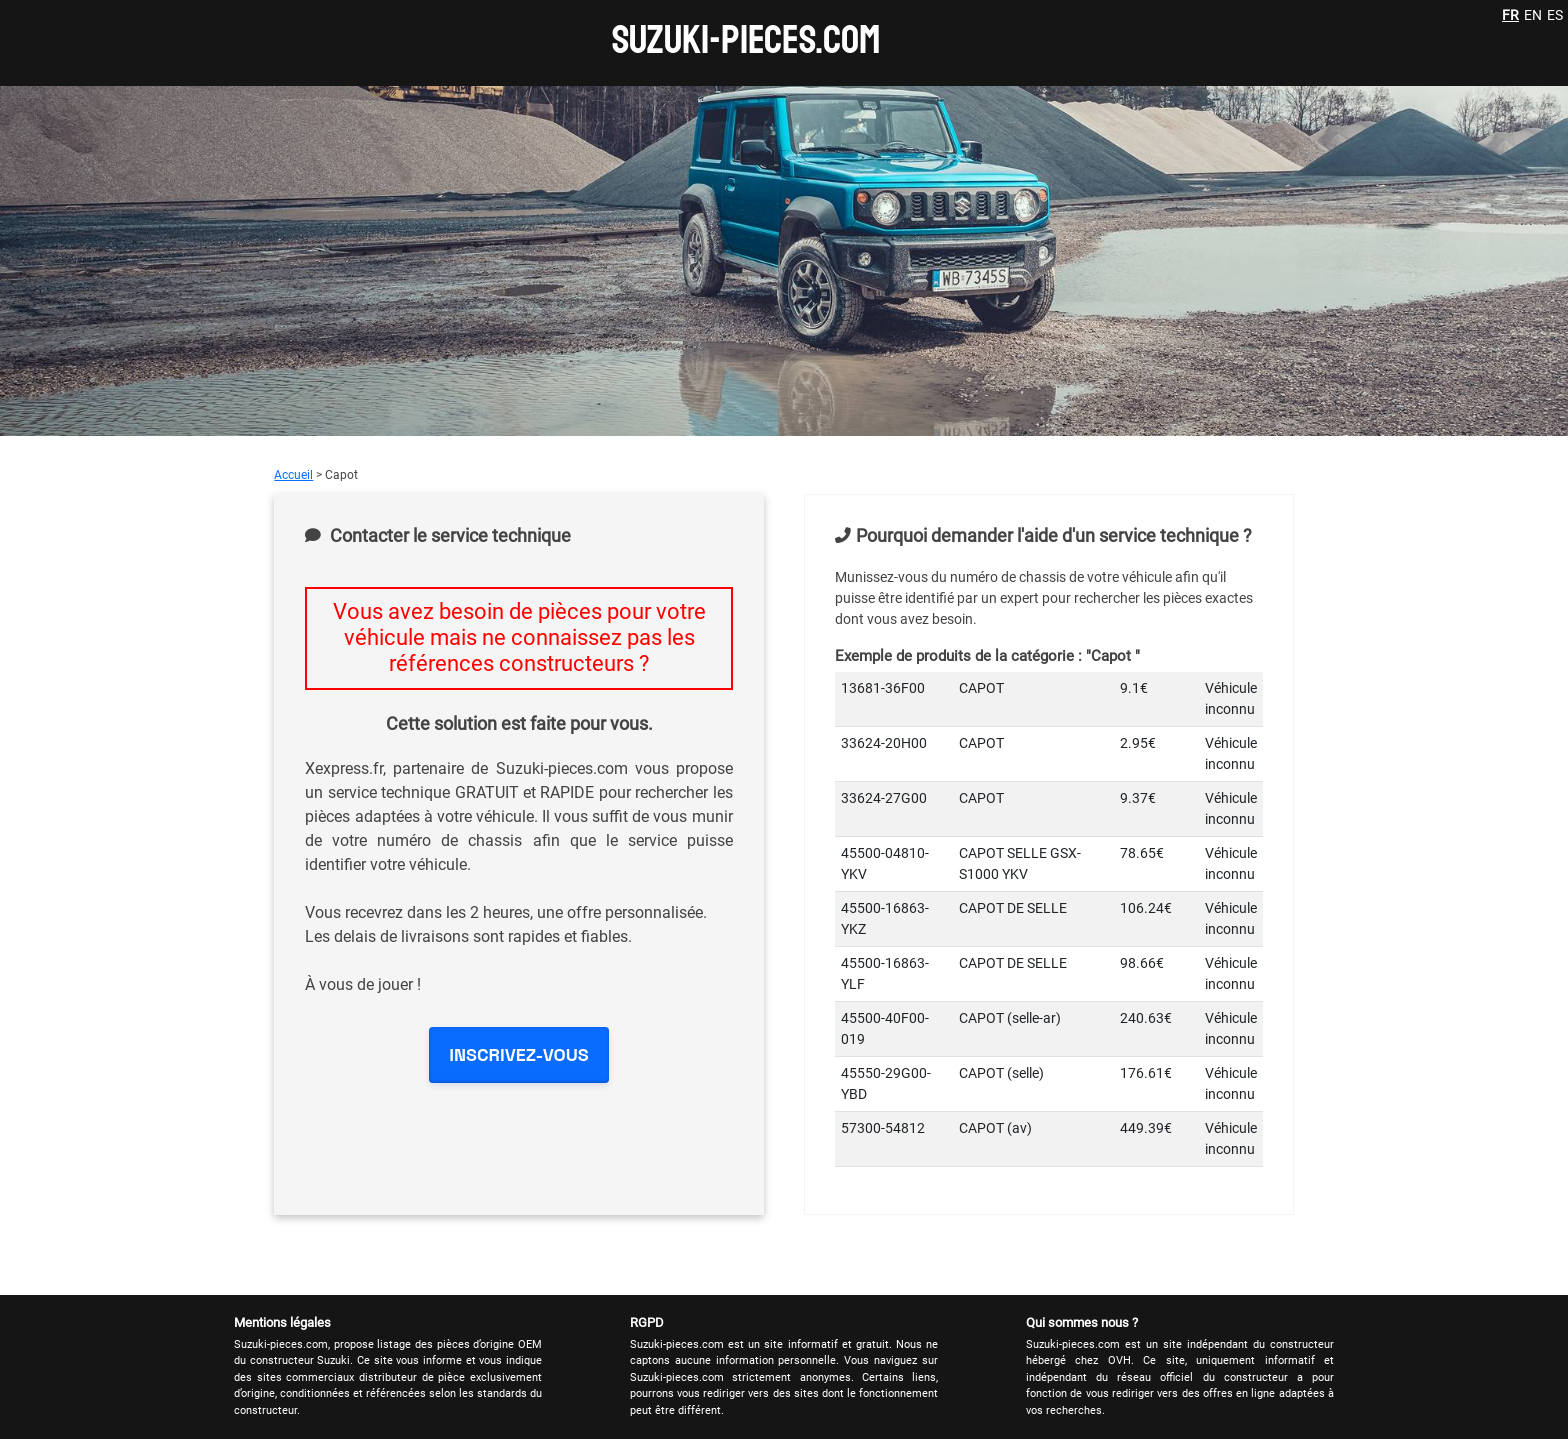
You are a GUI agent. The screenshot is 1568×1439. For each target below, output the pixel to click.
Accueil (293, 475)
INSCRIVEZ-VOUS (518, 1054)
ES (1555, 15)
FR (1510, 15)
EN (1533, 15)
